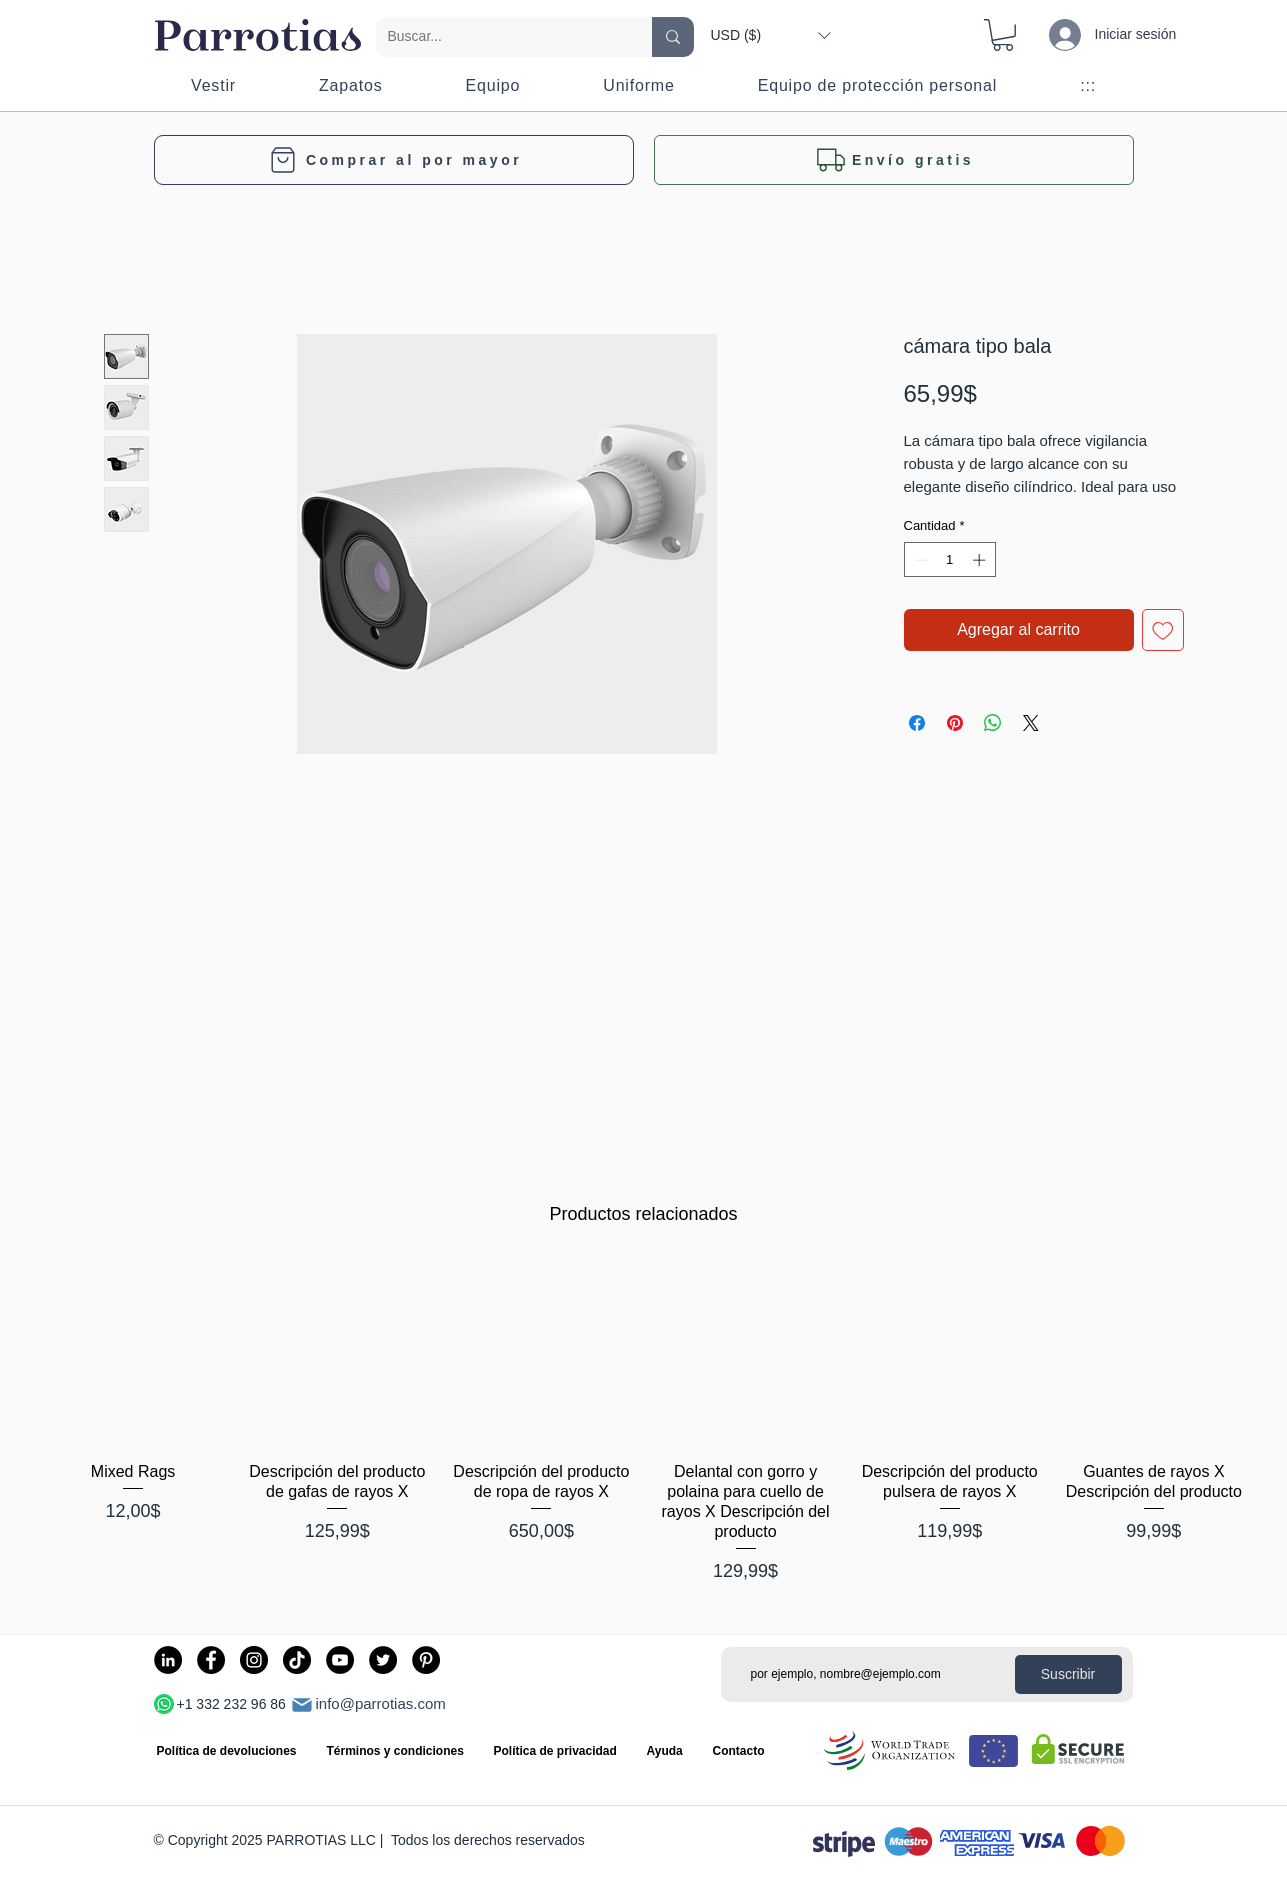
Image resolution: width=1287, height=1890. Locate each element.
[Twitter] (383, 1660)
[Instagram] (254, 1660)
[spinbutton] (949, 560)
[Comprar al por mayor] (394, 160)
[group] (643, 1423)
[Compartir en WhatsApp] (993, 723)
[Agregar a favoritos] (1163, 630)
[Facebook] (211, 1660)
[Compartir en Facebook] (917, 723)
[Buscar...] (499, 37)
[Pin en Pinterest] (955, 723)
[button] (770, 35)
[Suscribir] (1068, 1674)
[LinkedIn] (168, 1660)
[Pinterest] (426, 1660)
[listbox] (770, 35)
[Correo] (302, 1705)
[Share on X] (1031, 723)
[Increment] (981, 560)
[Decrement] (919, 560)
